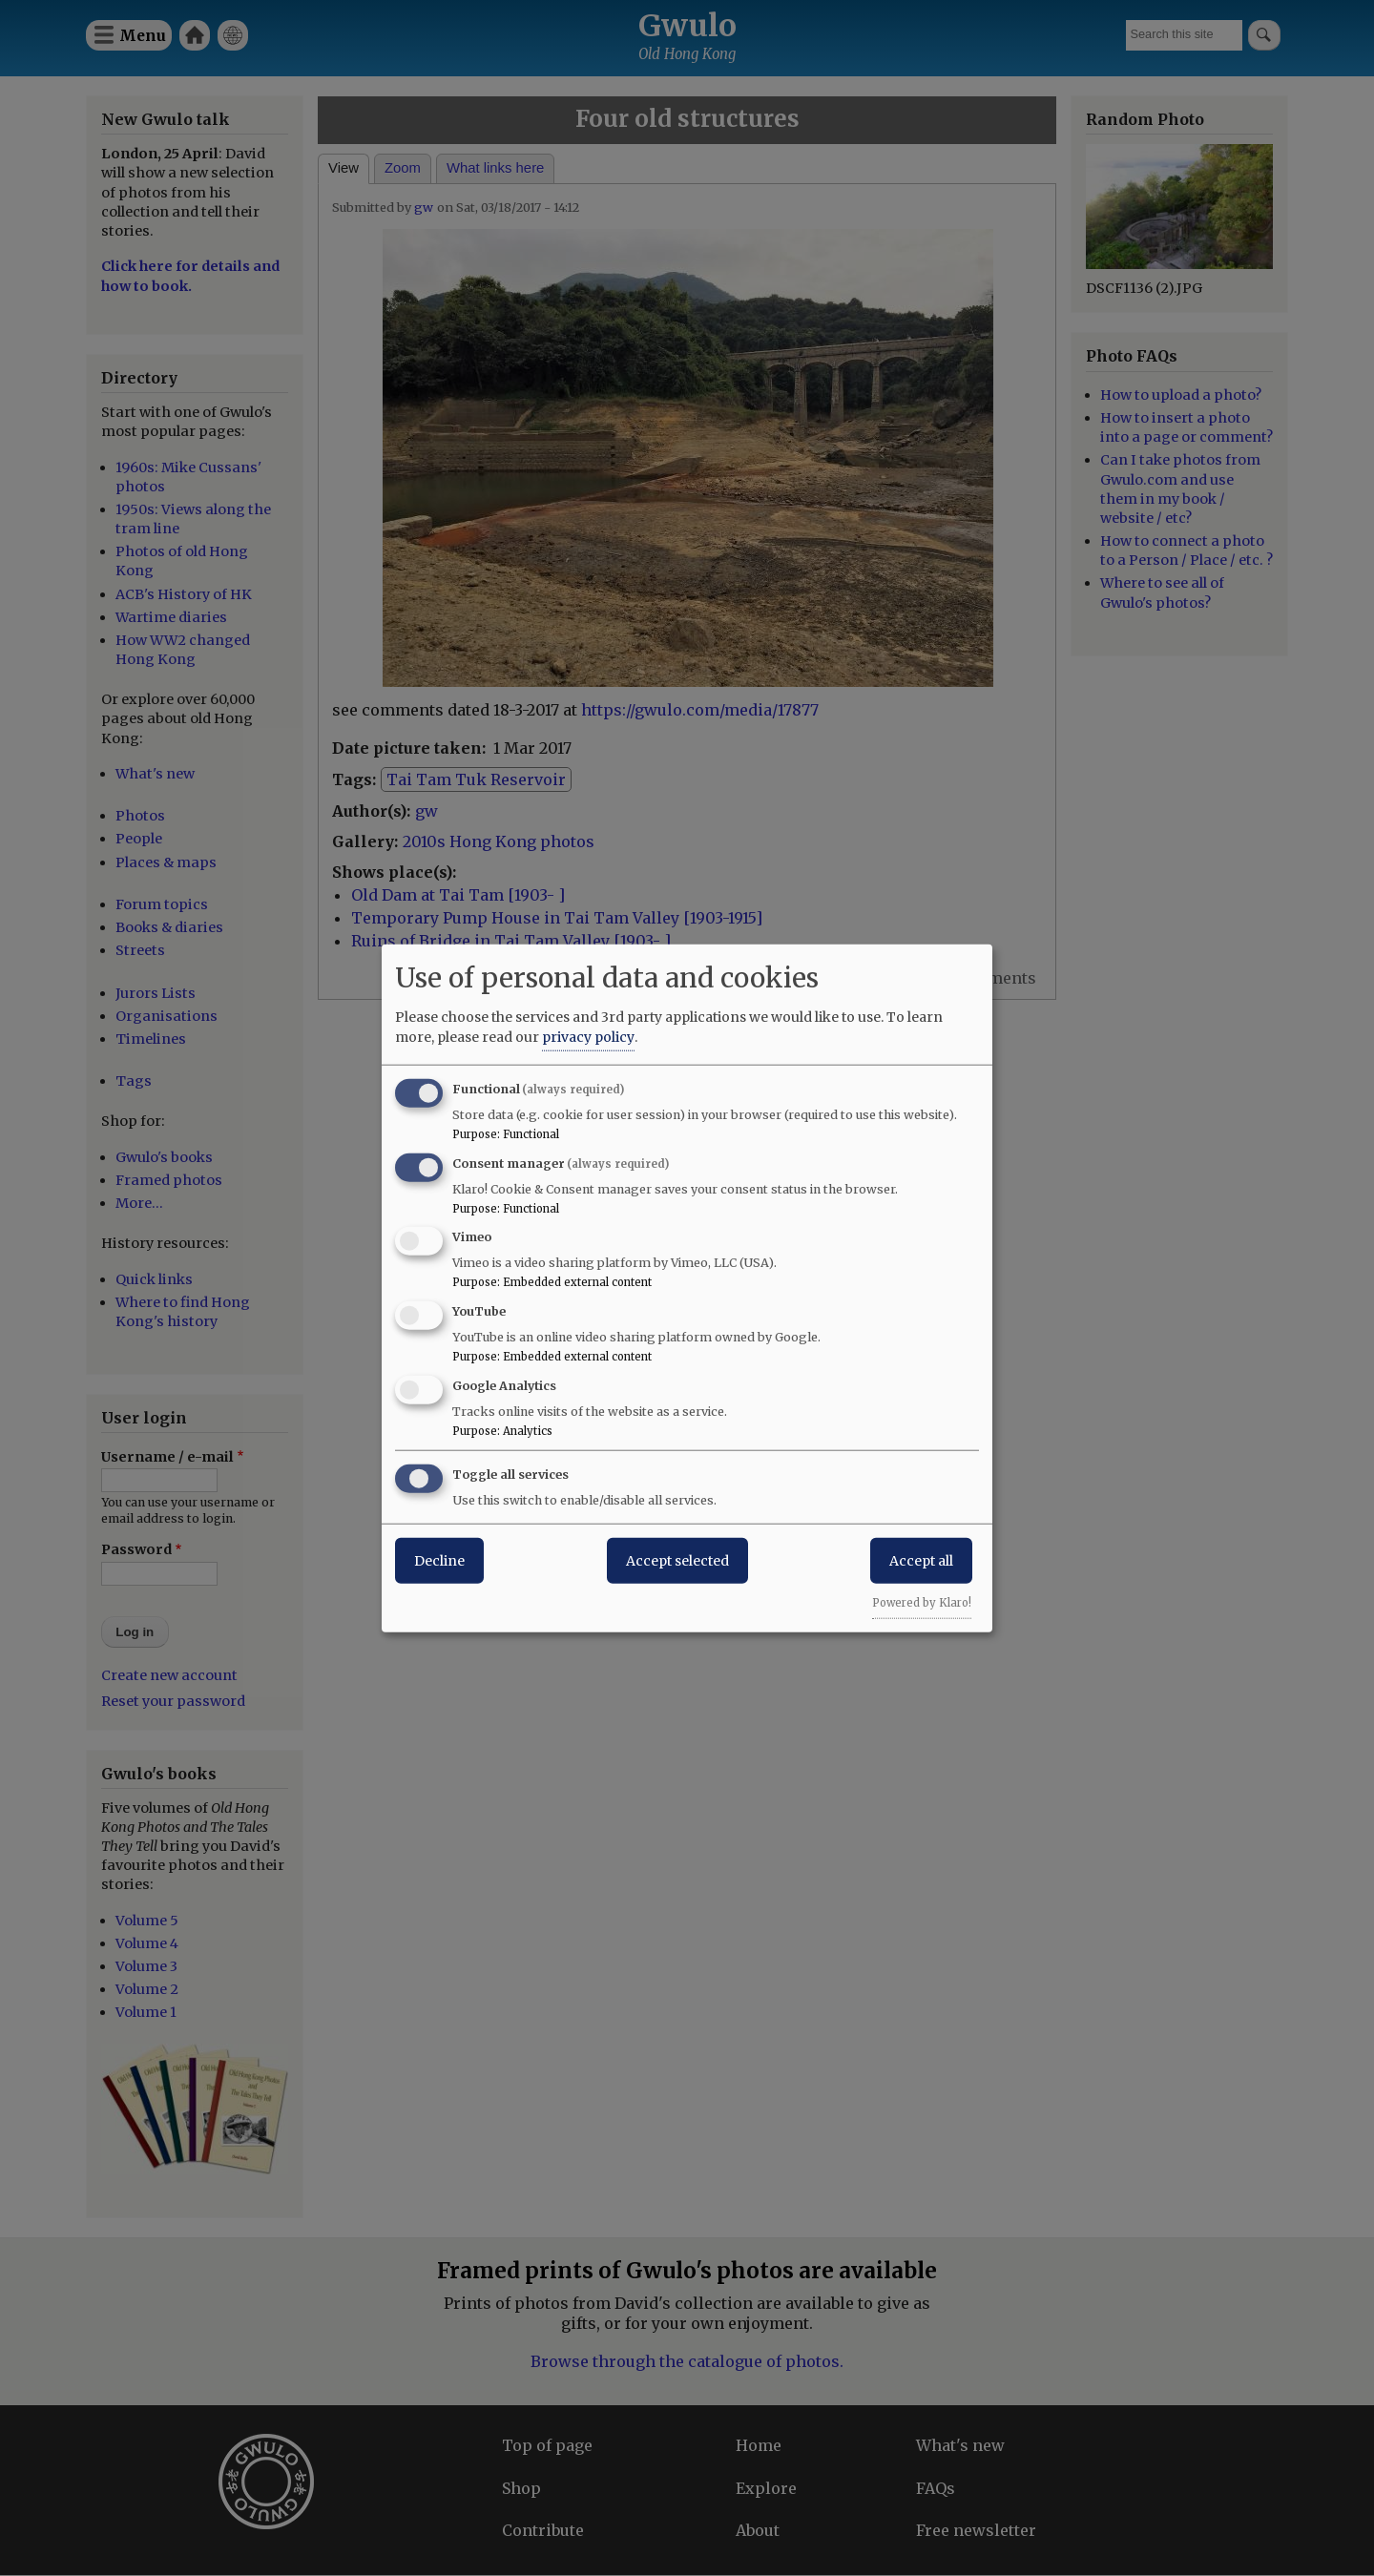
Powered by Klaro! (921, 1602)
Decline (439, 1559)
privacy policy (588, 1036)
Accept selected (677, 1559)
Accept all (921, 1559)
